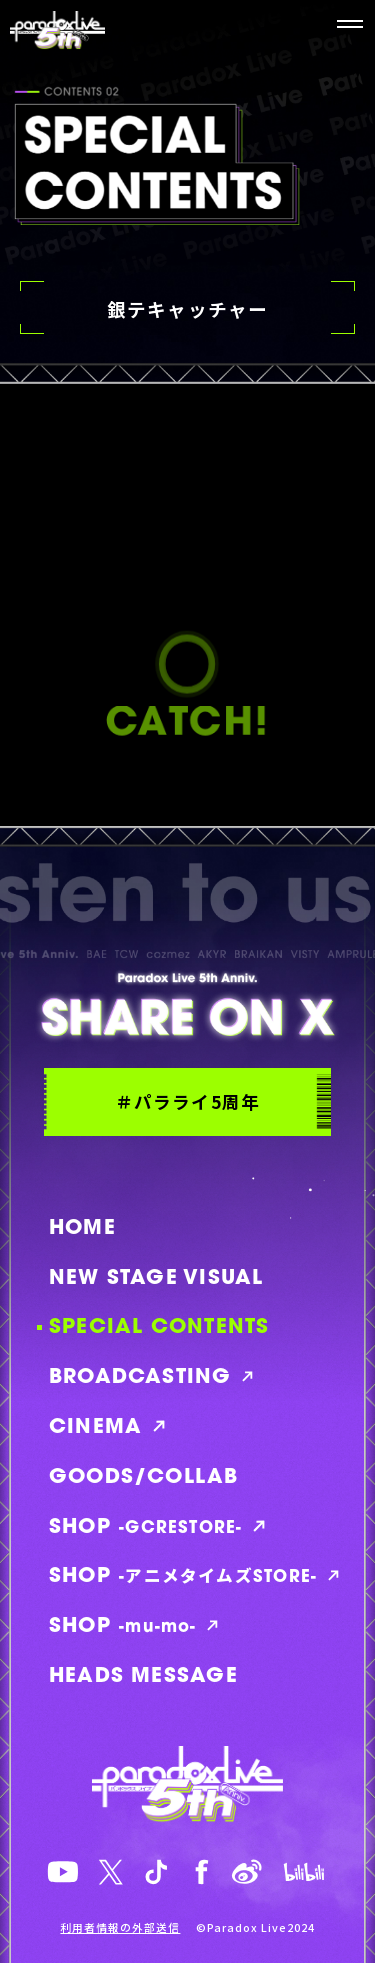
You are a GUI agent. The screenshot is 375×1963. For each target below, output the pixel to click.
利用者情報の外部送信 (120, 1928)
